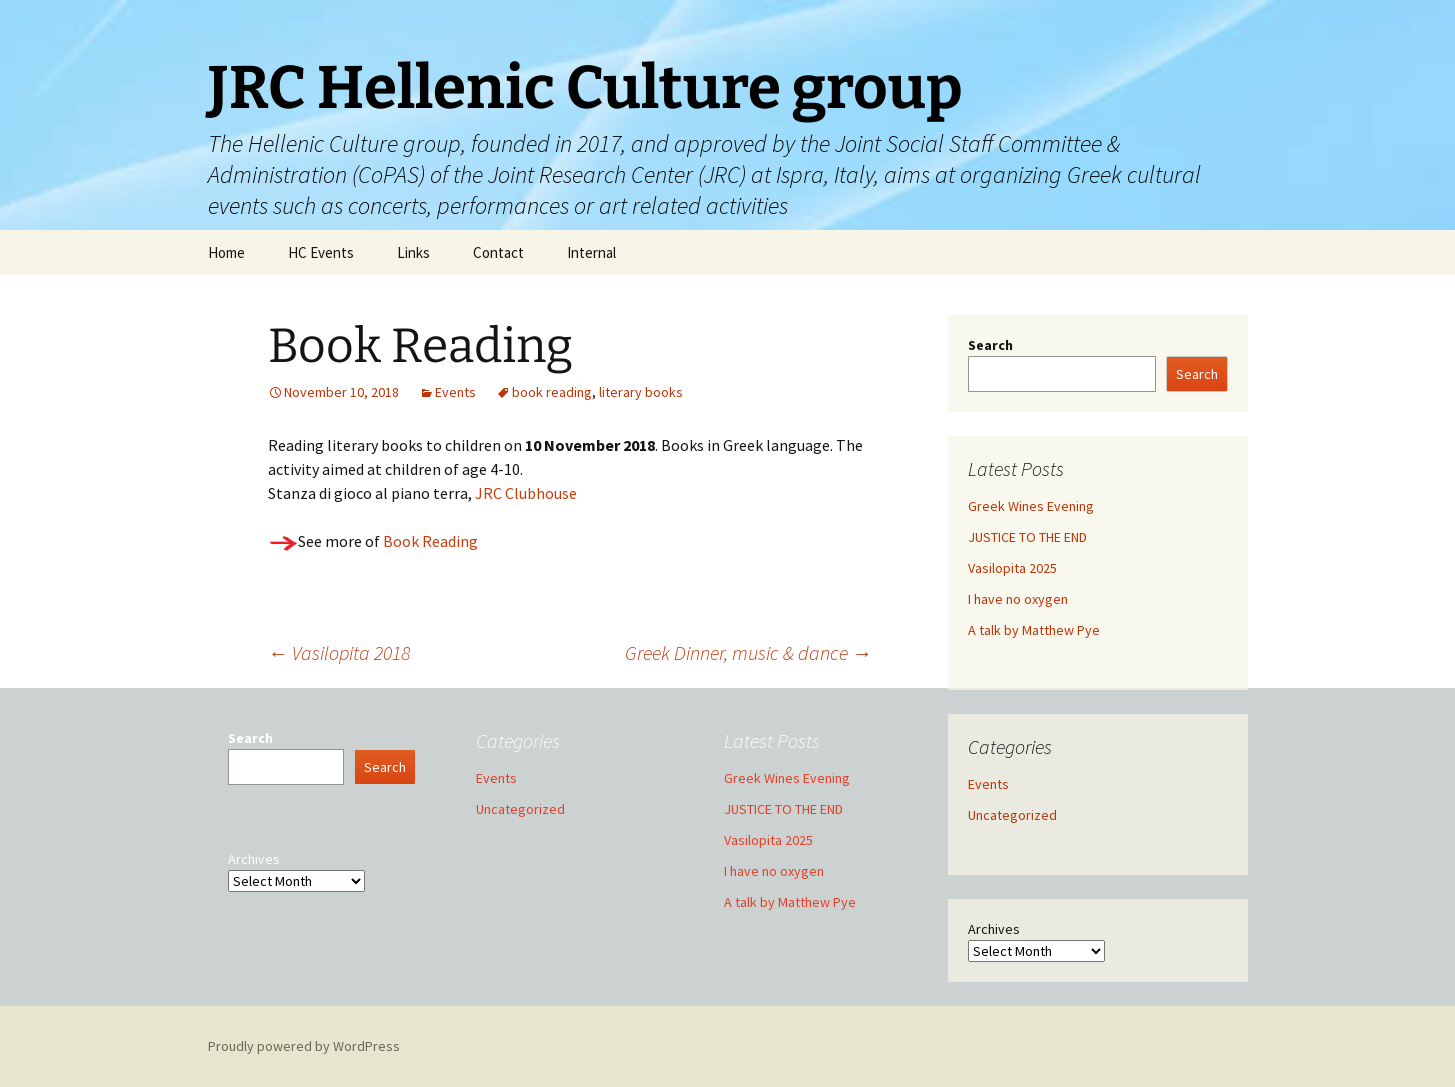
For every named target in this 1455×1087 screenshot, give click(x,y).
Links (413, 252)
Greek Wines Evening (1031, 506)
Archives (994, 929)
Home (226, 252)
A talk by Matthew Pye (1034, 630)
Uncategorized (1012, 815)
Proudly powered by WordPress (304, 1046)
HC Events (321, 252)
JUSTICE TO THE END (1027, 537)
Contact (498, 252)
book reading (552, 392)
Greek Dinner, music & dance (748, 652)
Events (455, 392)
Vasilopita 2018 (339, 652)
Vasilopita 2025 (1012, 568)
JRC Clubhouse (526, 493)
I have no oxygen (1018, 599)
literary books (641, 392)
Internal (591, 252)
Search (990, 345)
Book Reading (429, 541)
